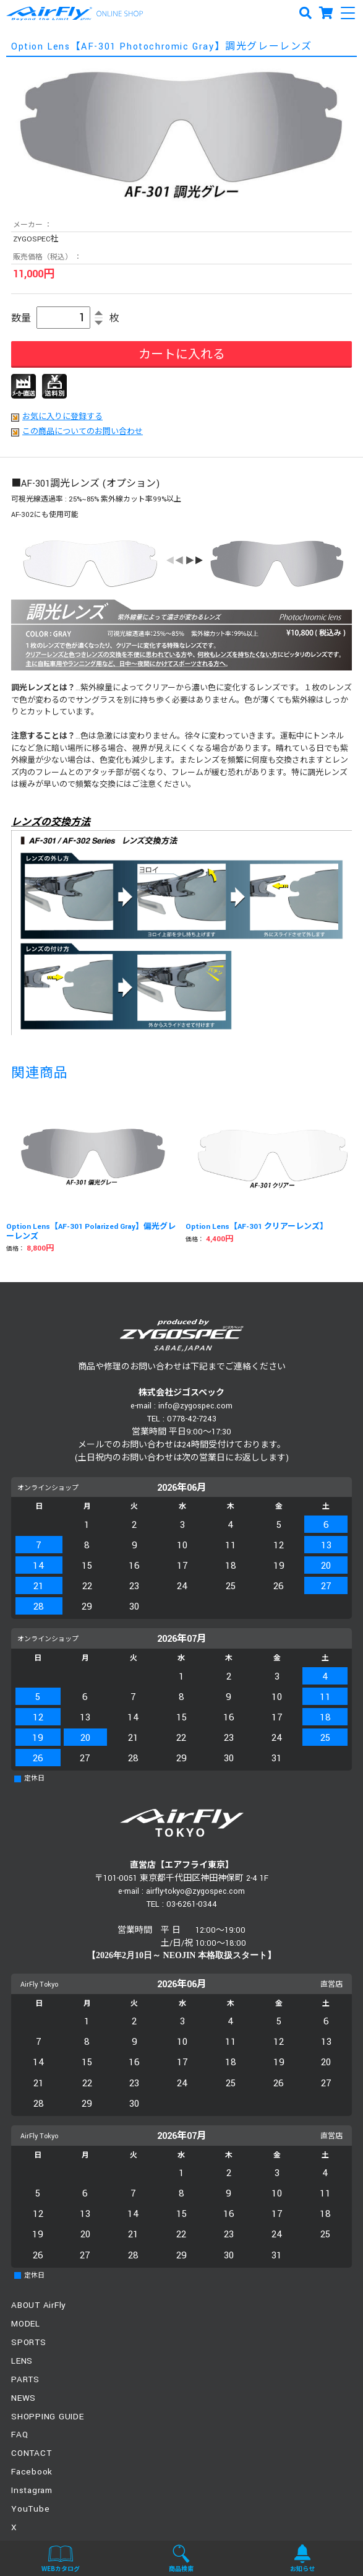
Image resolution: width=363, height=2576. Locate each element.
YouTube (30, 2509)
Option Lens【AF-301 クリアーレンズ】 (257, 1226)
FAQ (19, 2434)
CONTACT (31, 2453)
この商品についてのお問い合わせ (82, 432)
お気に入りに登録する (62, 417)
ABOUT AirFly (38, 2305)
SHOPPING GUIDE (47, 2416)
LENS (22, 2361)
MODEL (25, 2324)
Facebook (32, 2472)
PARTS (25, 2379)
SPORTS (28, 2342)
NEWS (23, 2398)
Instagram (32, 2490)
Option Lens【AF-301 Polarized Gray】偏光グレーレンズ (91, 1231)
